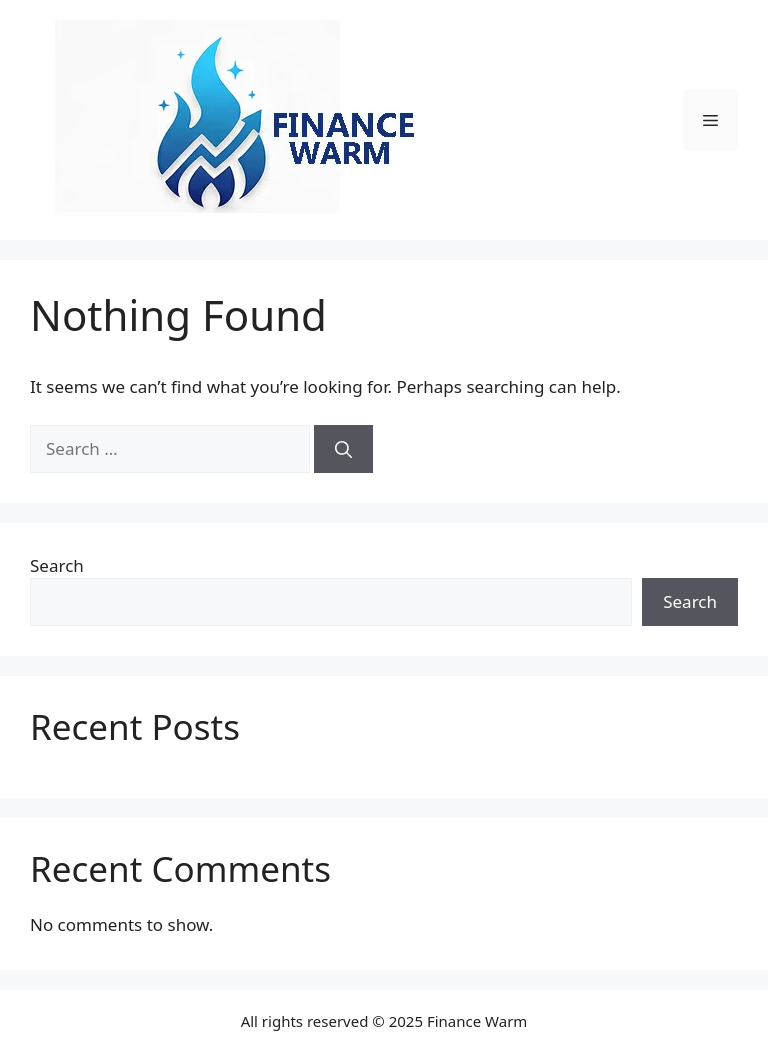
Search (57, 565)
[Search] (343, 449)
